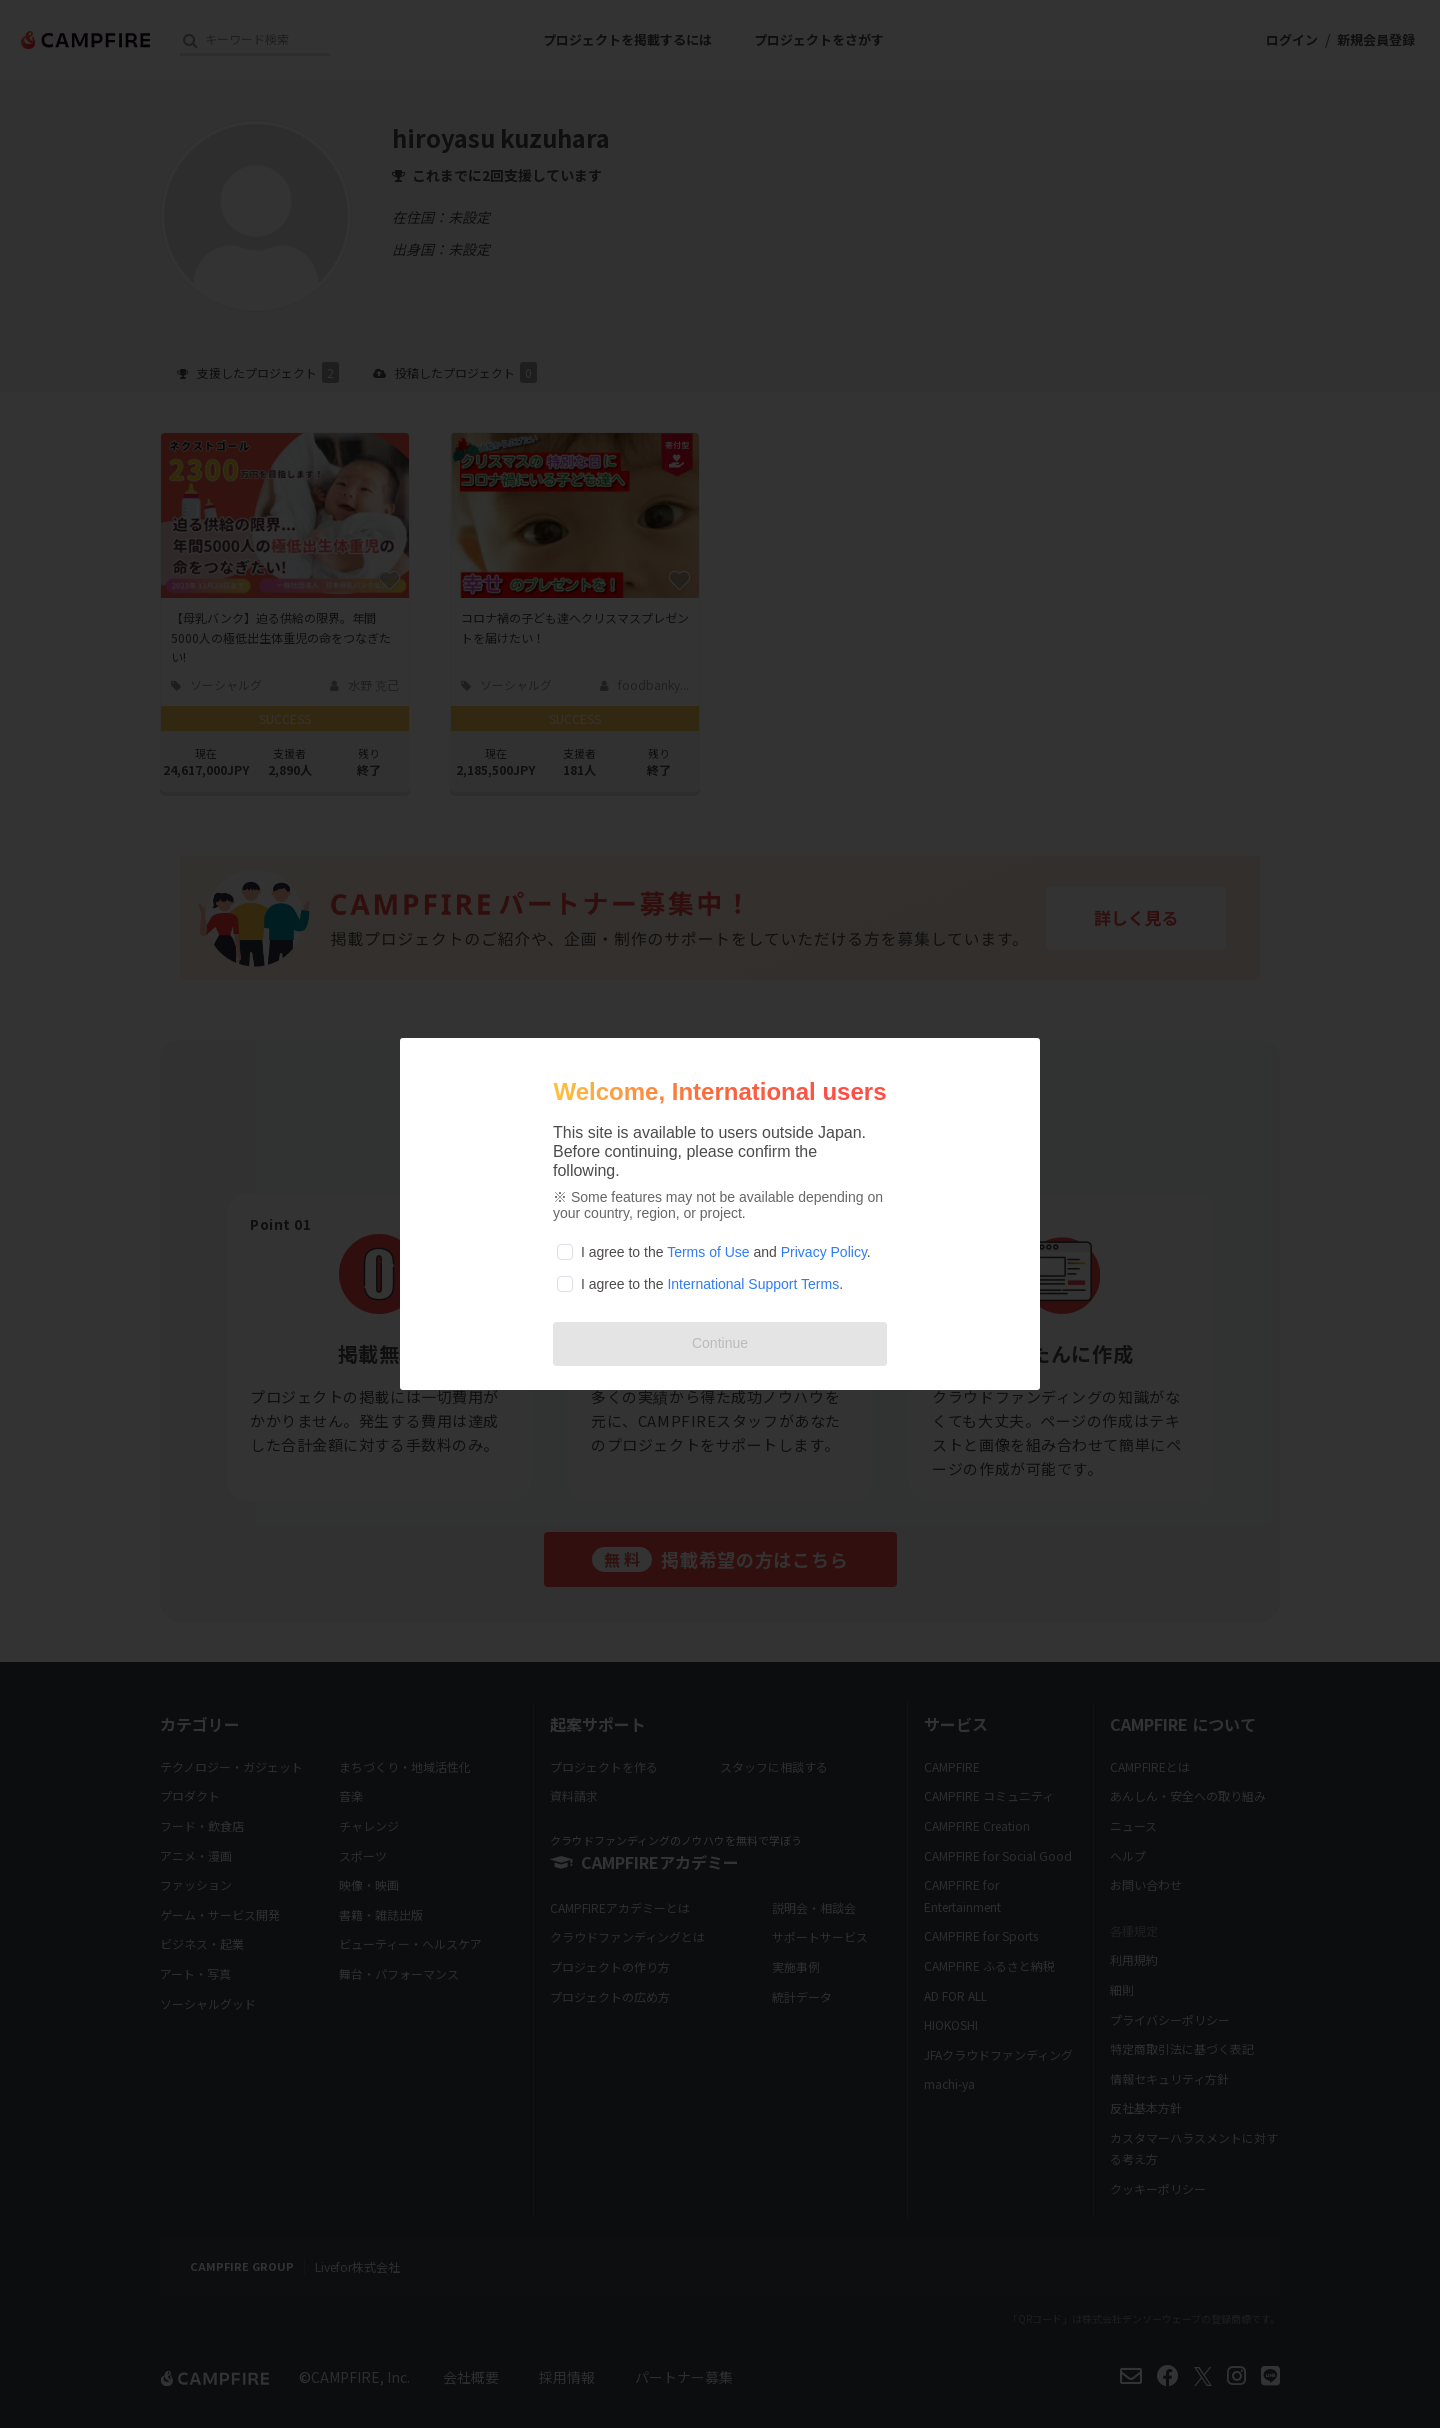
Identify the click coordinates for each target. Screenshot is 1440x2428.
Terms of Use (708, 1252)
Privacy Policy (824, 1252)
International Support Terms (753, 1284)
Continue (720, 1343)
